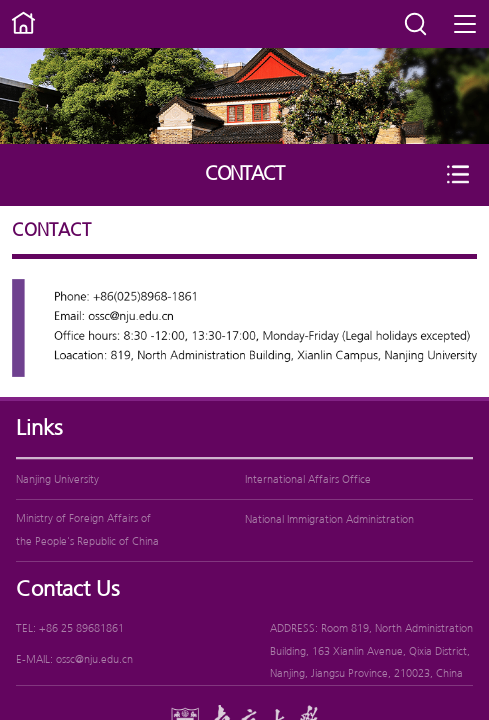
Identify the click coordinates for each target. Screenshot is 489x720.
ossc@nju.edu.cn (94, 660)
